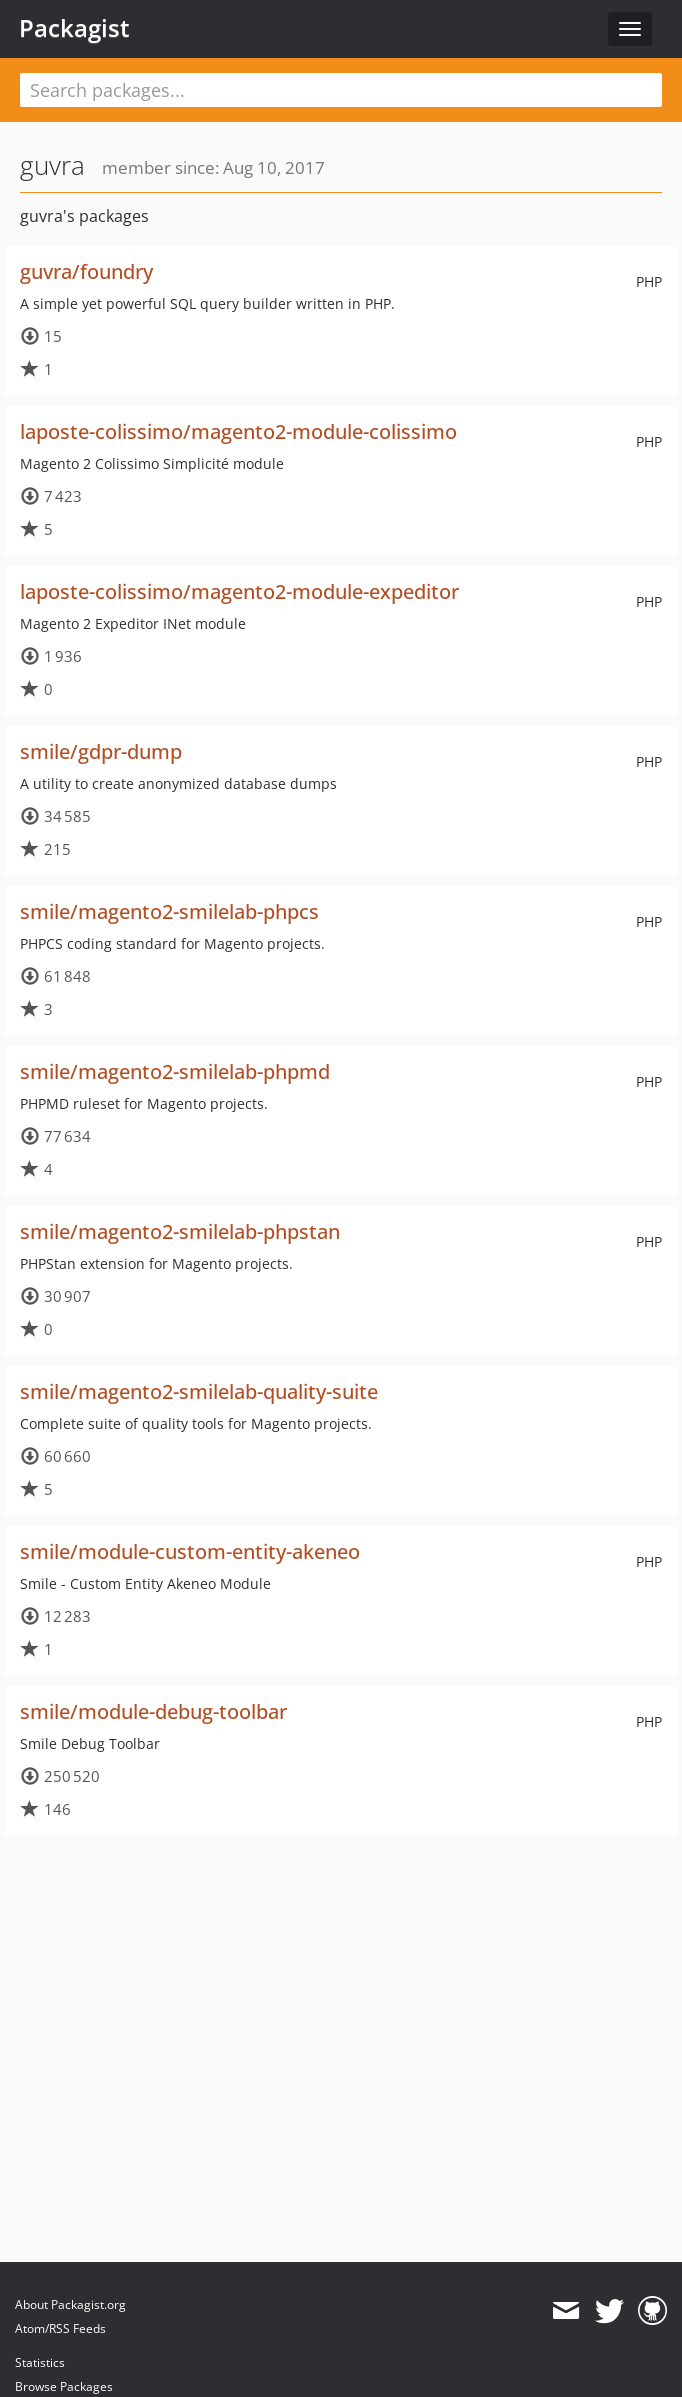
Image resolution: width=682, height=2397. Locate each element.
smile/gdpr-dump (101, 751)
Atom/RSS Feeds (60, 2328)
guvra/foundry (86, 271)
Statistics (40, 2362)
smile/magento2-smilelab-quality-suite (199, 1391)
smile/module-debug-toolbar (153, 1711)
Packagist (74, 28)
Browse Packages (64, 2386)
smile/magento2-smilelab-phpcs (169, 911)
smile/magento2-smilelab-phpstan (180, 1231)
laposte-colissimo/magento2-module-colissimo (238, 431)
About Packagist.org (70, 2304)
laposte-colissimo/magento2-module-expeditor (239, 591)
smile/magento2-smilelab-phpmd (175, 1071)
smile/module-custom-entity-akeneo (190, 1551)
